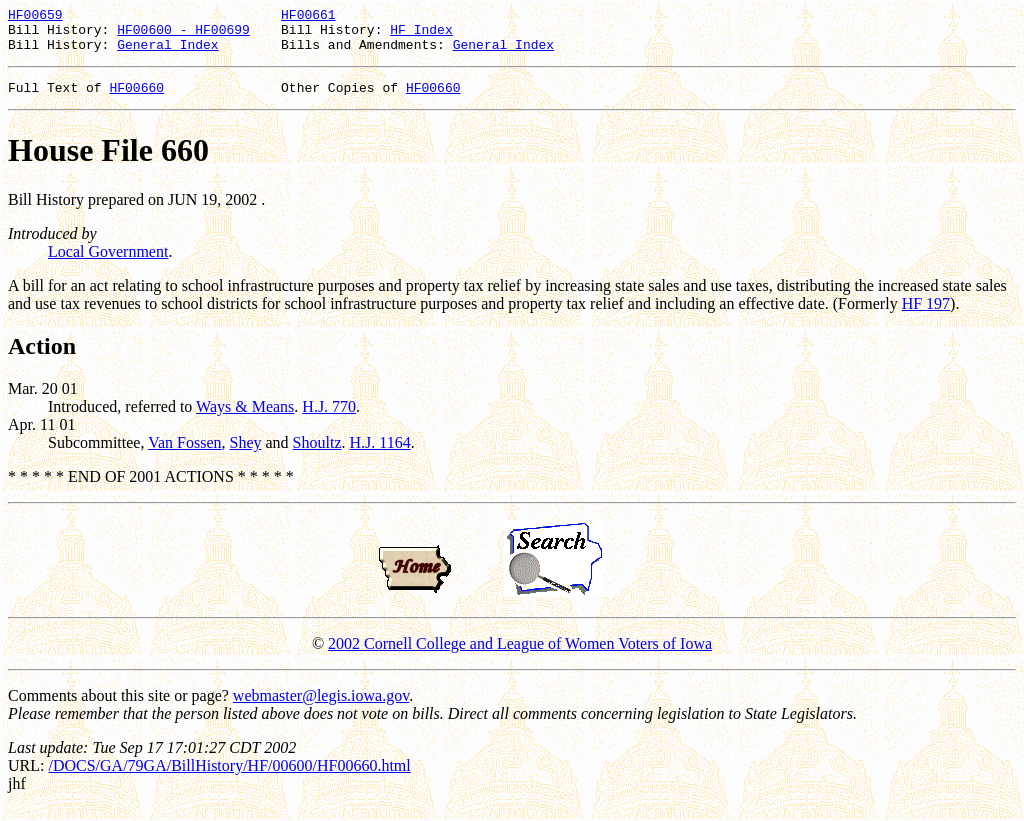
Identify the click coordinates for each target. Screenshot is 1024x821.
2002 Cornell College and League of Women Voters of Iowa (520, 655)
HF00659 (35, 17)
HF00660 (136, 99)
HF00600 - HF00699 (183, 35)
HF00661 (308, 17)
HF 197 (926, 315)
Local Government (108, 263)
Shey (245, 454)
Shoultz (317, 454)
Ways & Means (245, 418)
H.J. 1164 (379, 454)
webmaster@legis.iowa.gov (321, 707)
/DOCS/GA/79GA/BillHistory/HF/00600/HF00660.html (229, 777)
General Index (167, 53)
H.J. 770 (329, 418)
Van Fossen (184, 454)
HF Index (421, 35)
